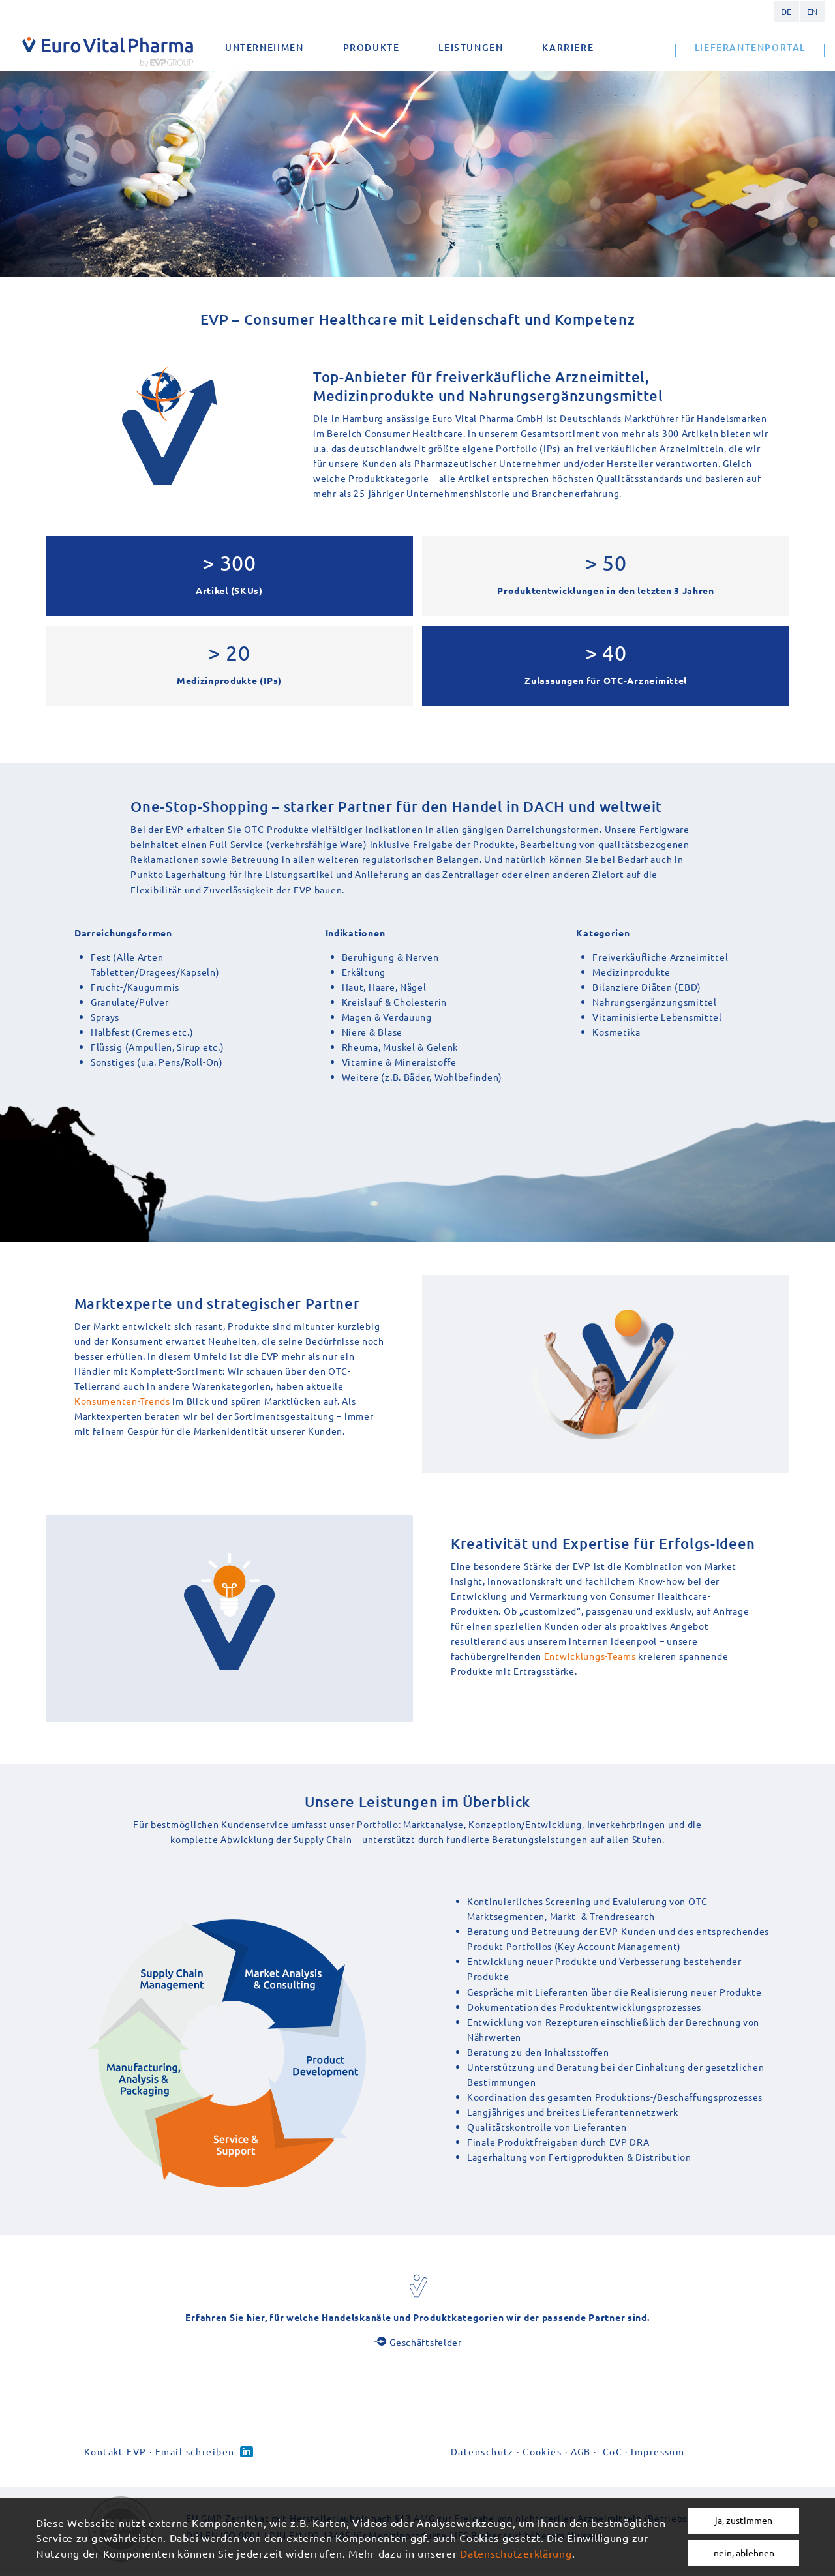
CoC (612, 2451)
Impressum (657, 2451)
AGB (581, 2451)
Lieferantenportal (750, 47)
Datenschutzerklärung (515, 2553)
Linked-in (246, 2451)
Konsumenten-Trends (122, 1401)
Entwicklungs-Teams (590, 1656)
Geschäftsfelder (425, 2342)
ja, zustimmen (743, 2520)
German (786, 11)
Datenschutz (482, 2451)
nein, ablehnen (744, 2552)
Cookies (542, 2451)
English (812, 11)
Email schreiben (195, 2451)
